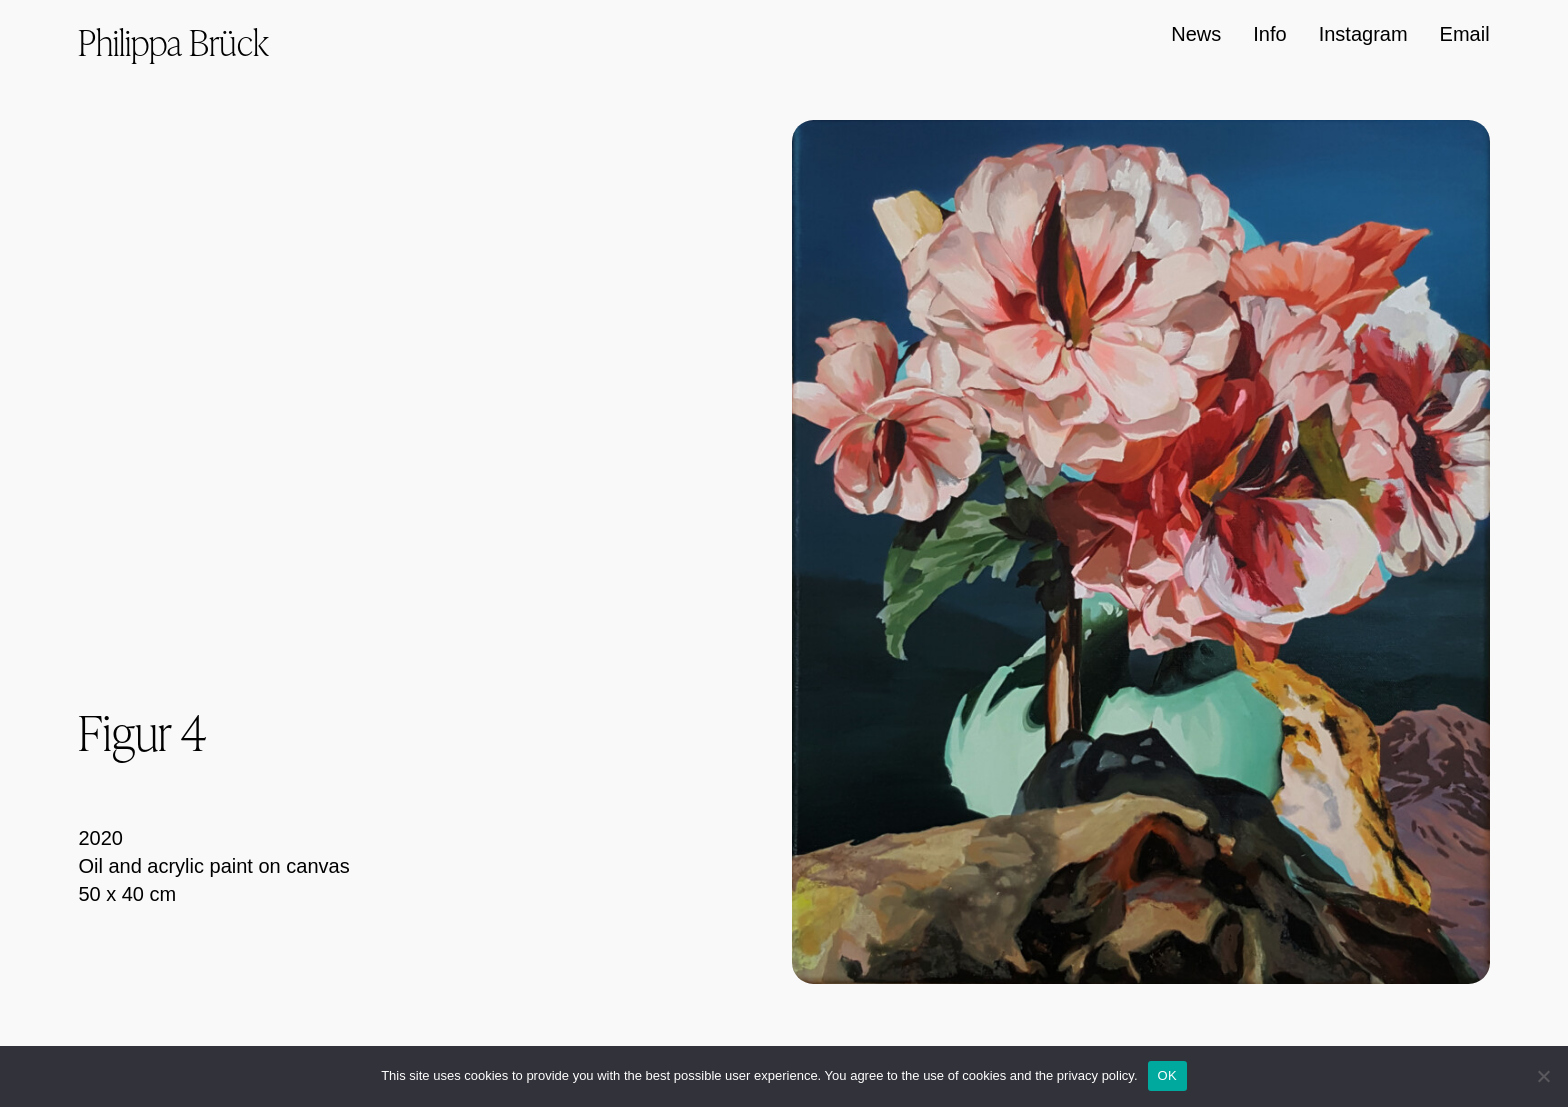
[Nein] (1543, 1076)
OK (1167, 1075)
